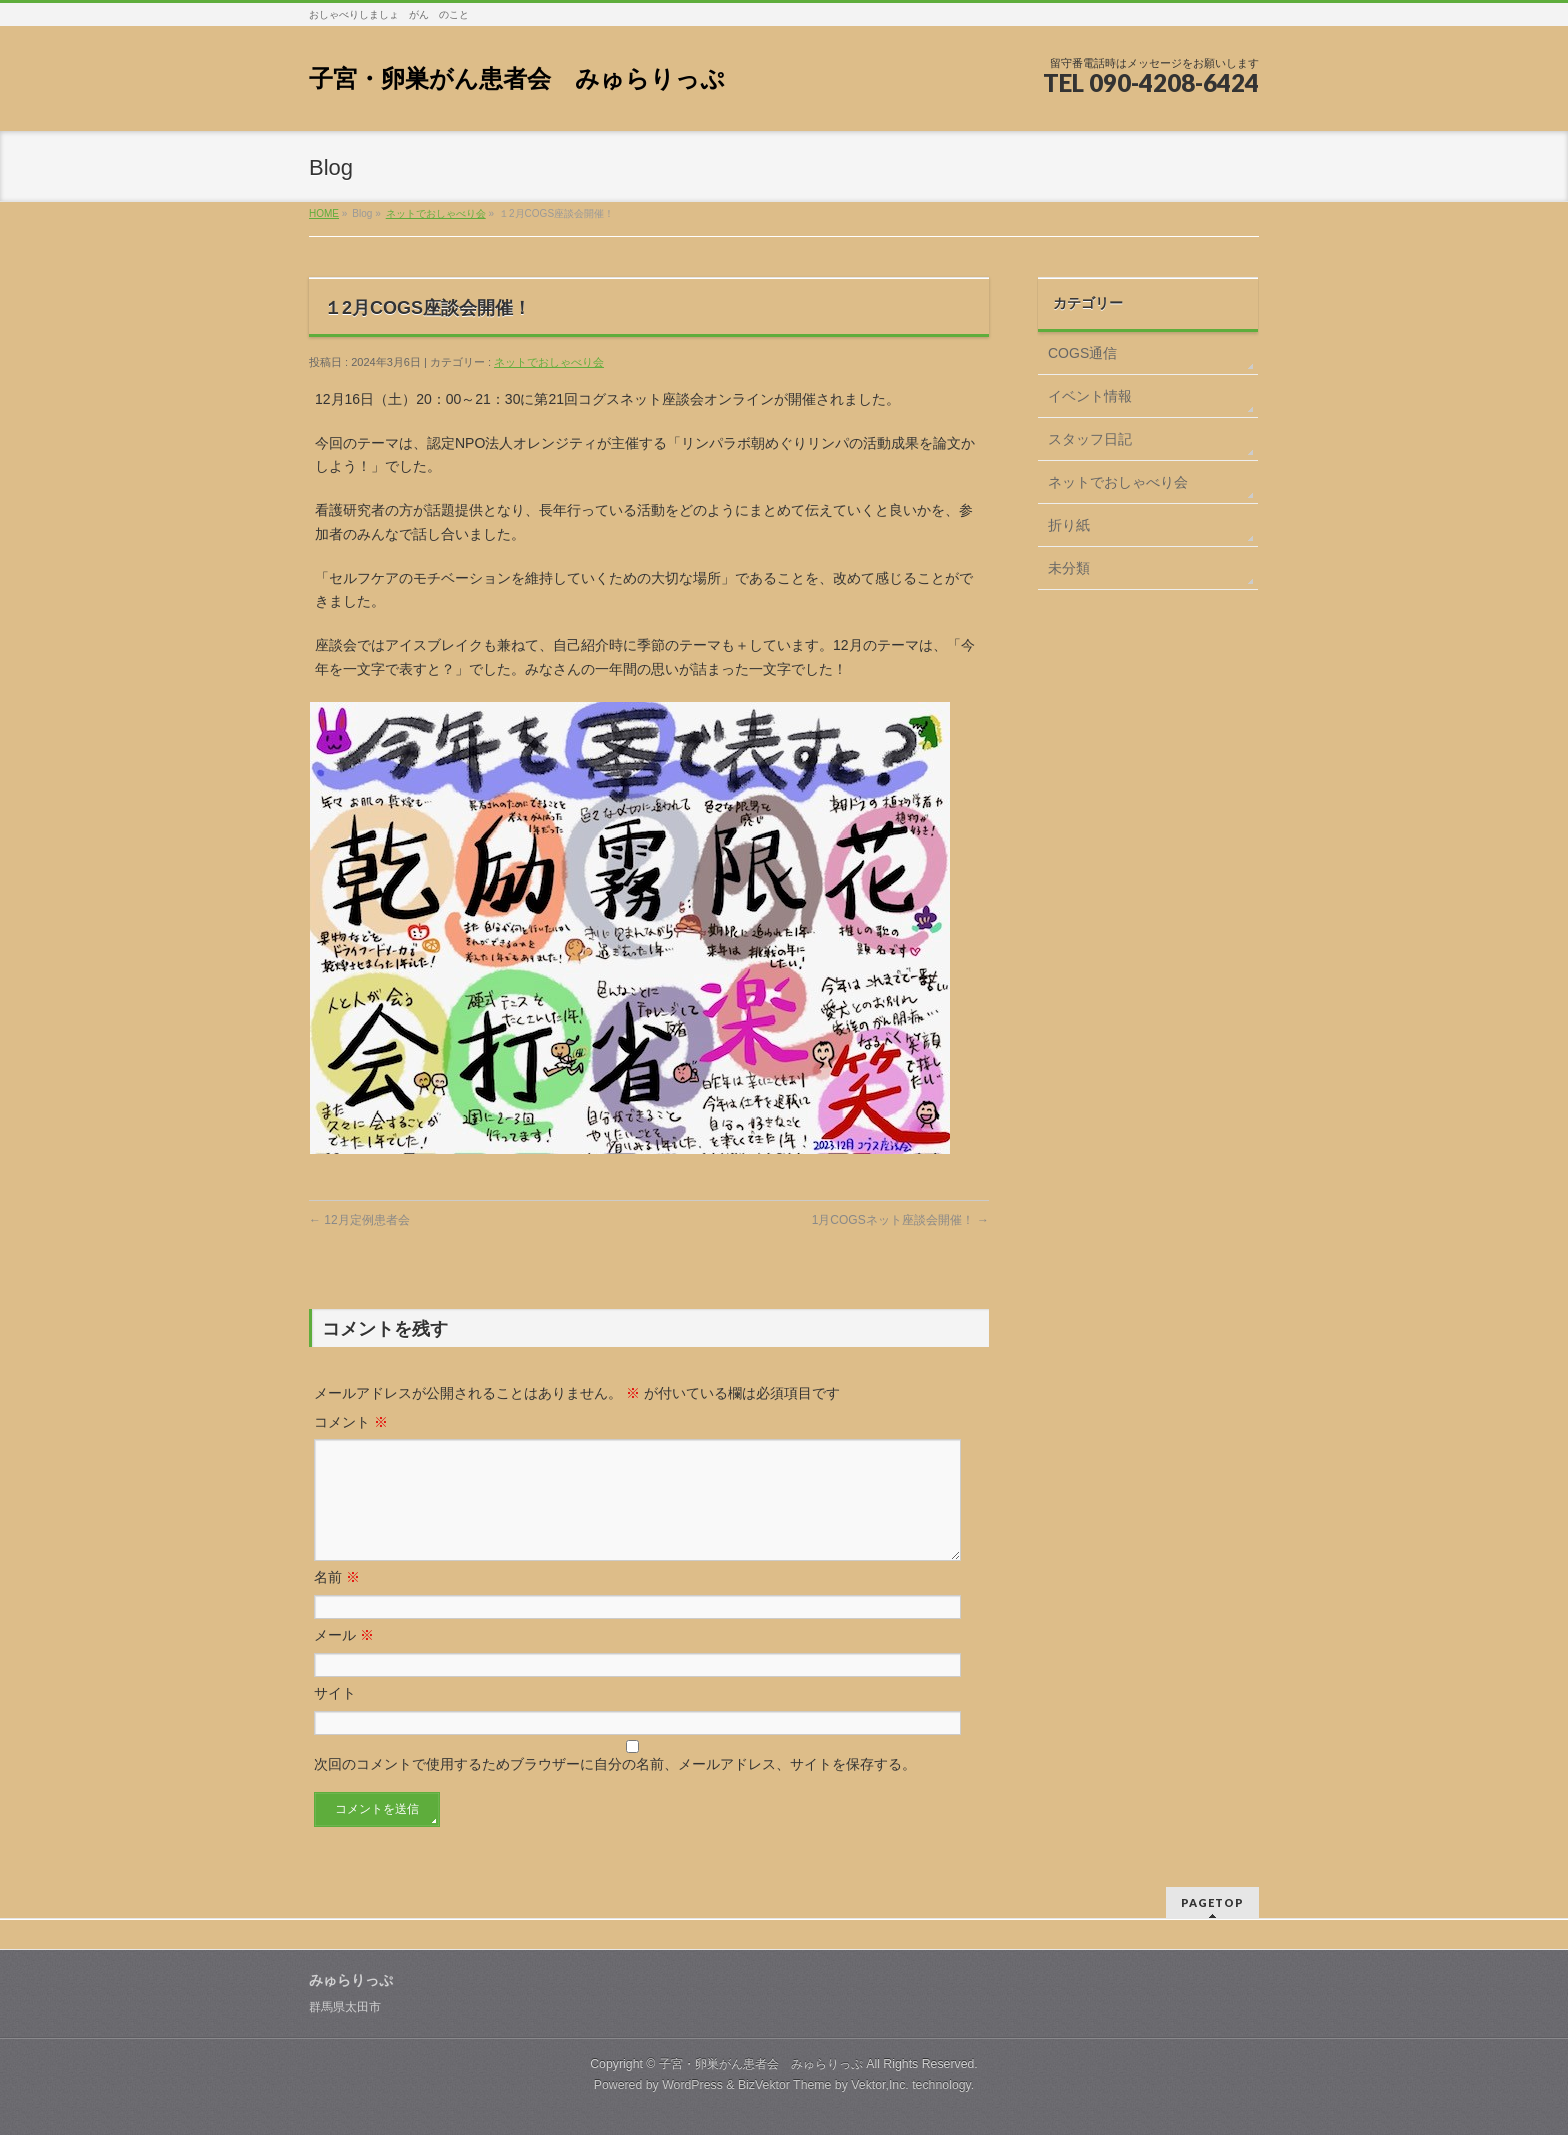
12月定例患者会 (359, 1220)
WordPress (692, 2084)
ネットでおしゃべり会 (436, 213)
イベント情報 (1090, 396)
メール (344, 1659)
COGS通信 (1082, 353)
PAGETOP (1212, 1901)
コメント (351, 1422)
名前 (337, 1601)
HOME (324, 213)
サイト (335, 1717)
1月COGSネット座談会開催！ (900, 1220)
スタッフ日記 (1090, 439)
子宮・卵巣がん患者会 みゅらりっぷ (517, 78)
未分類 (1069, 568)
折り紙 (1069, 525)
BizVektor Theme (785, 2084)
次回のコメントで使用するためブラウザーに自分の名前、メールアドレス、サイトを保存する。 (615, 1788)
